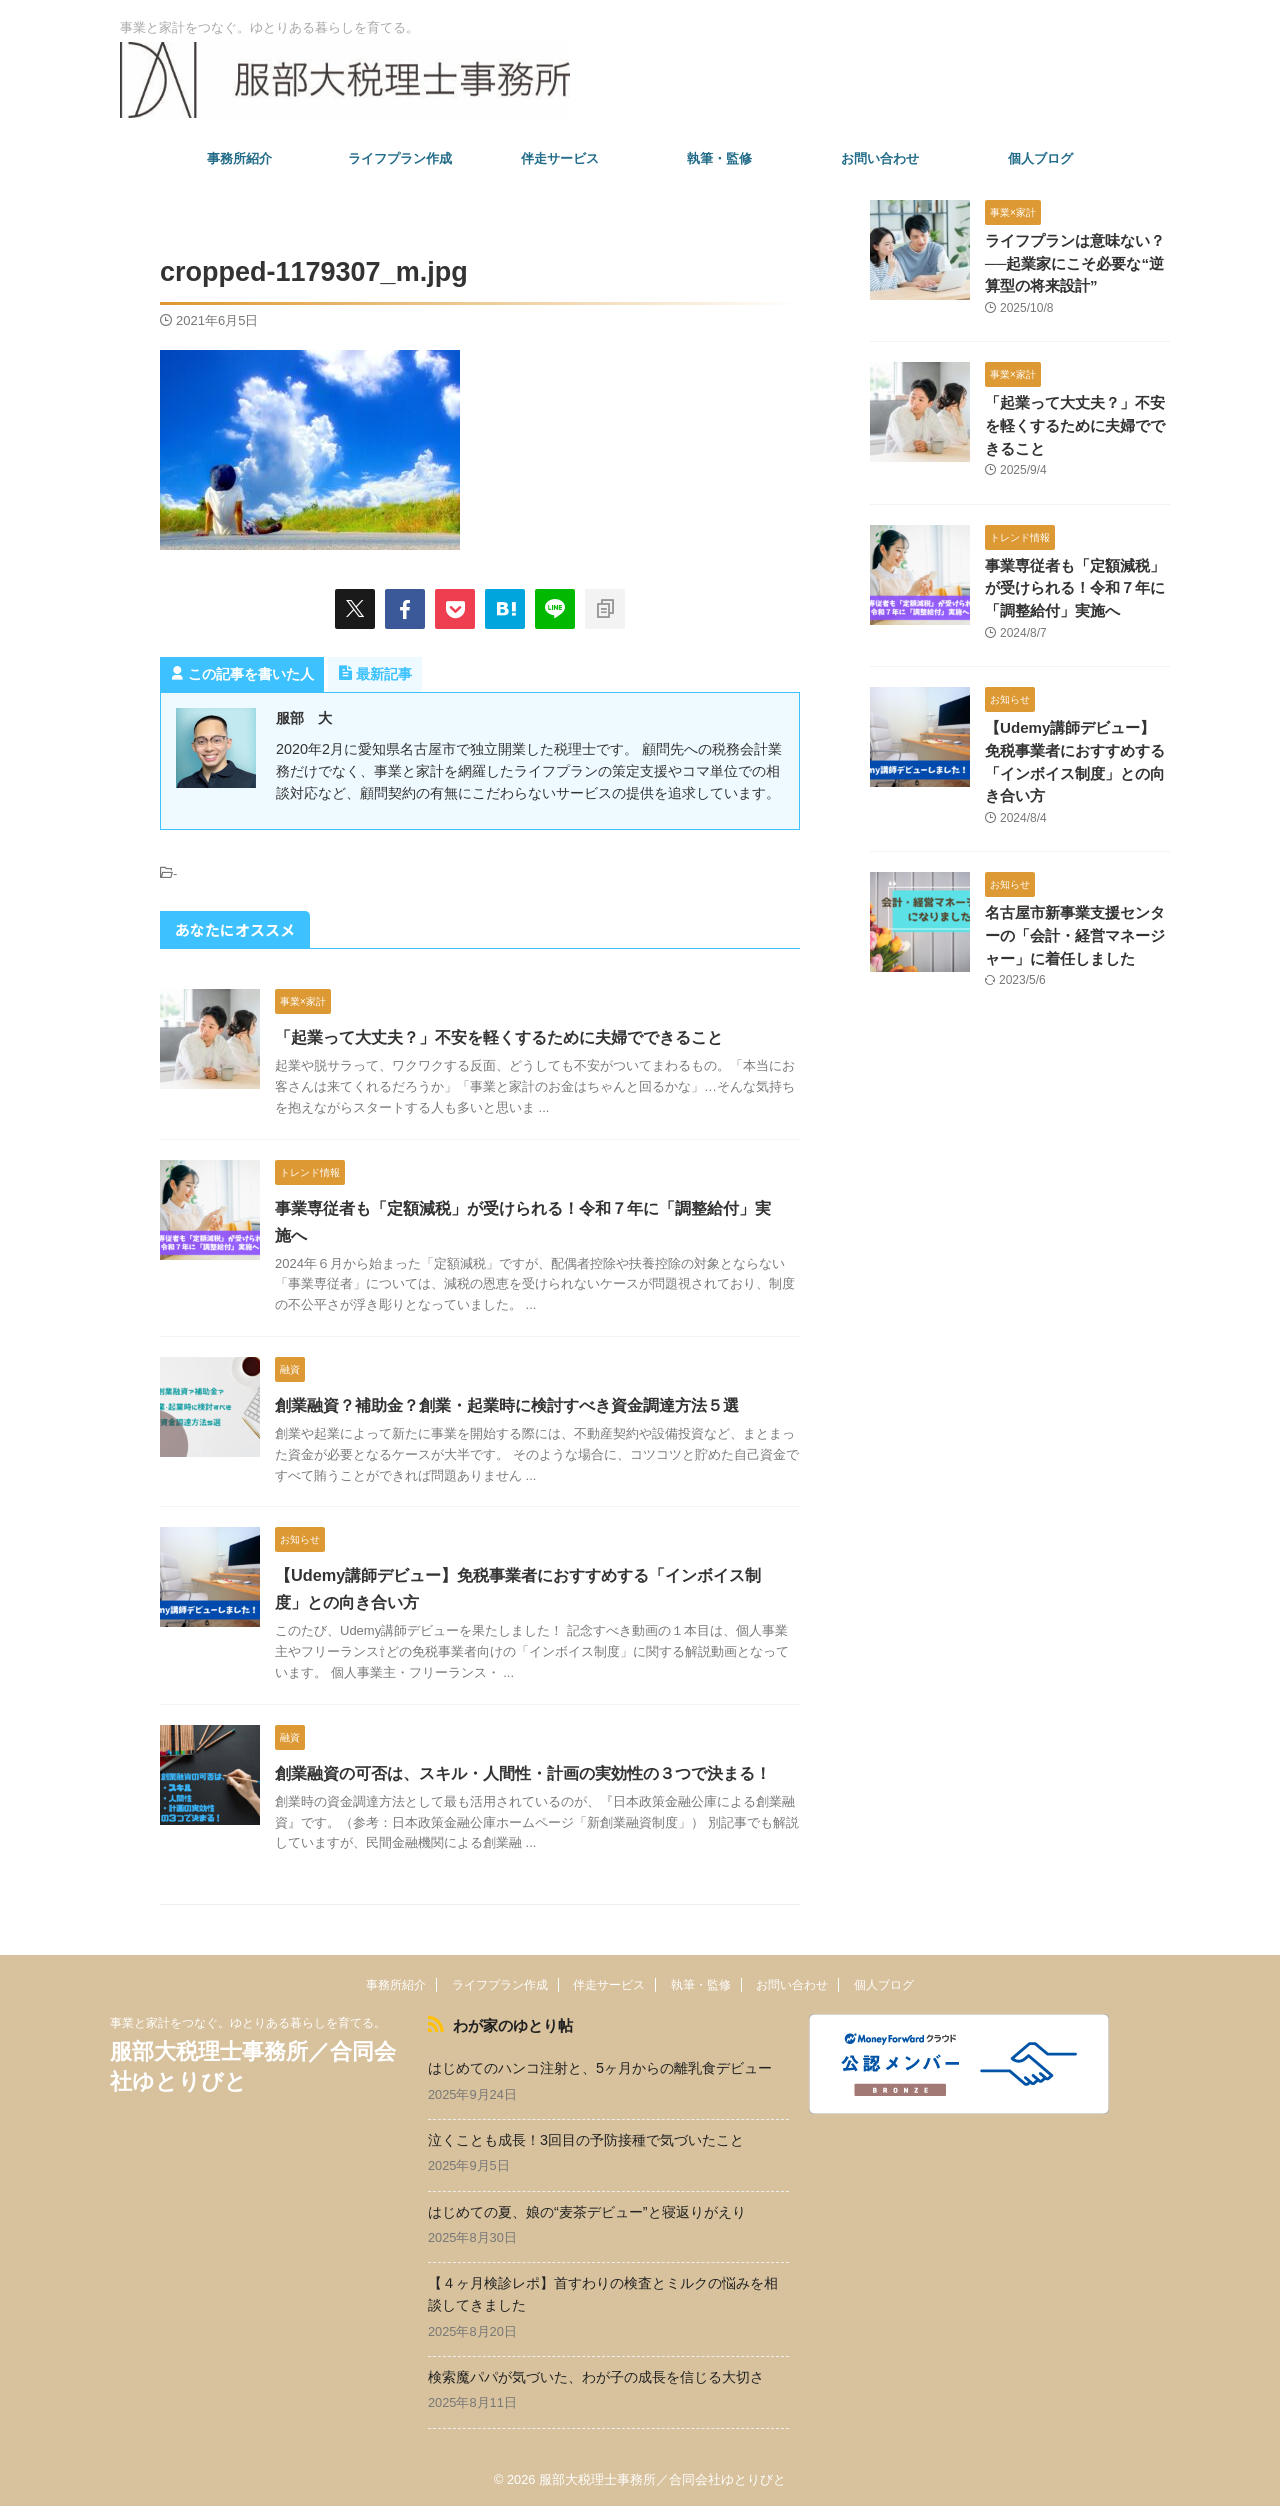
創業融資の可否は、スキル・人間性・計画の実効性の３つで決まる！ (523, 1773)
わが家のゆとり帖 (508, 2025)
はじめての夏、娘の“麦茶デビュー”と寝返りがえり (587, 2210)
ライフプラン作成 (400, 158)
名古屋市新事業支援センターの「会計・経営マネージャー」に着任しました (1076, 933)
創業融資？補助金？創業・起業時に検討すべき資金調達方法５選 (507, 1405)
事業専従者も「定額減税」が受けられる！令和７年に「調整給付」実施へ (1076, 587)
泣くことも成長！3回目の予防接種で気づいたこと (586, 2138)
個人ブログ (1040, 158)
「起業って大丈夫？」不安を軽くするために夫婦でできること (499, 1037)
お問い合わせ (880, 158)
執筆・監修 (719, 158)
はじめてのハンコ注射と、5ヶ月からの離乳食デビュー (600, 2066)
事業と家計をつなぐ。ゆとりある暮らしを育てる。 (248, 2023)
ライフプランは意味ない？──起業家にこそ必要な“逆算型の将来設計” (1075, 263)
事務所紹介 (239, 158)
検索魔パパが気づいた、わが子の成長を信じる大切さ (596, 2375)
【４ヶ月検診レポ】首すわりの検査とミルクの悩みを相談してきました (603, 2293)
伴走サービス (560, 158)
